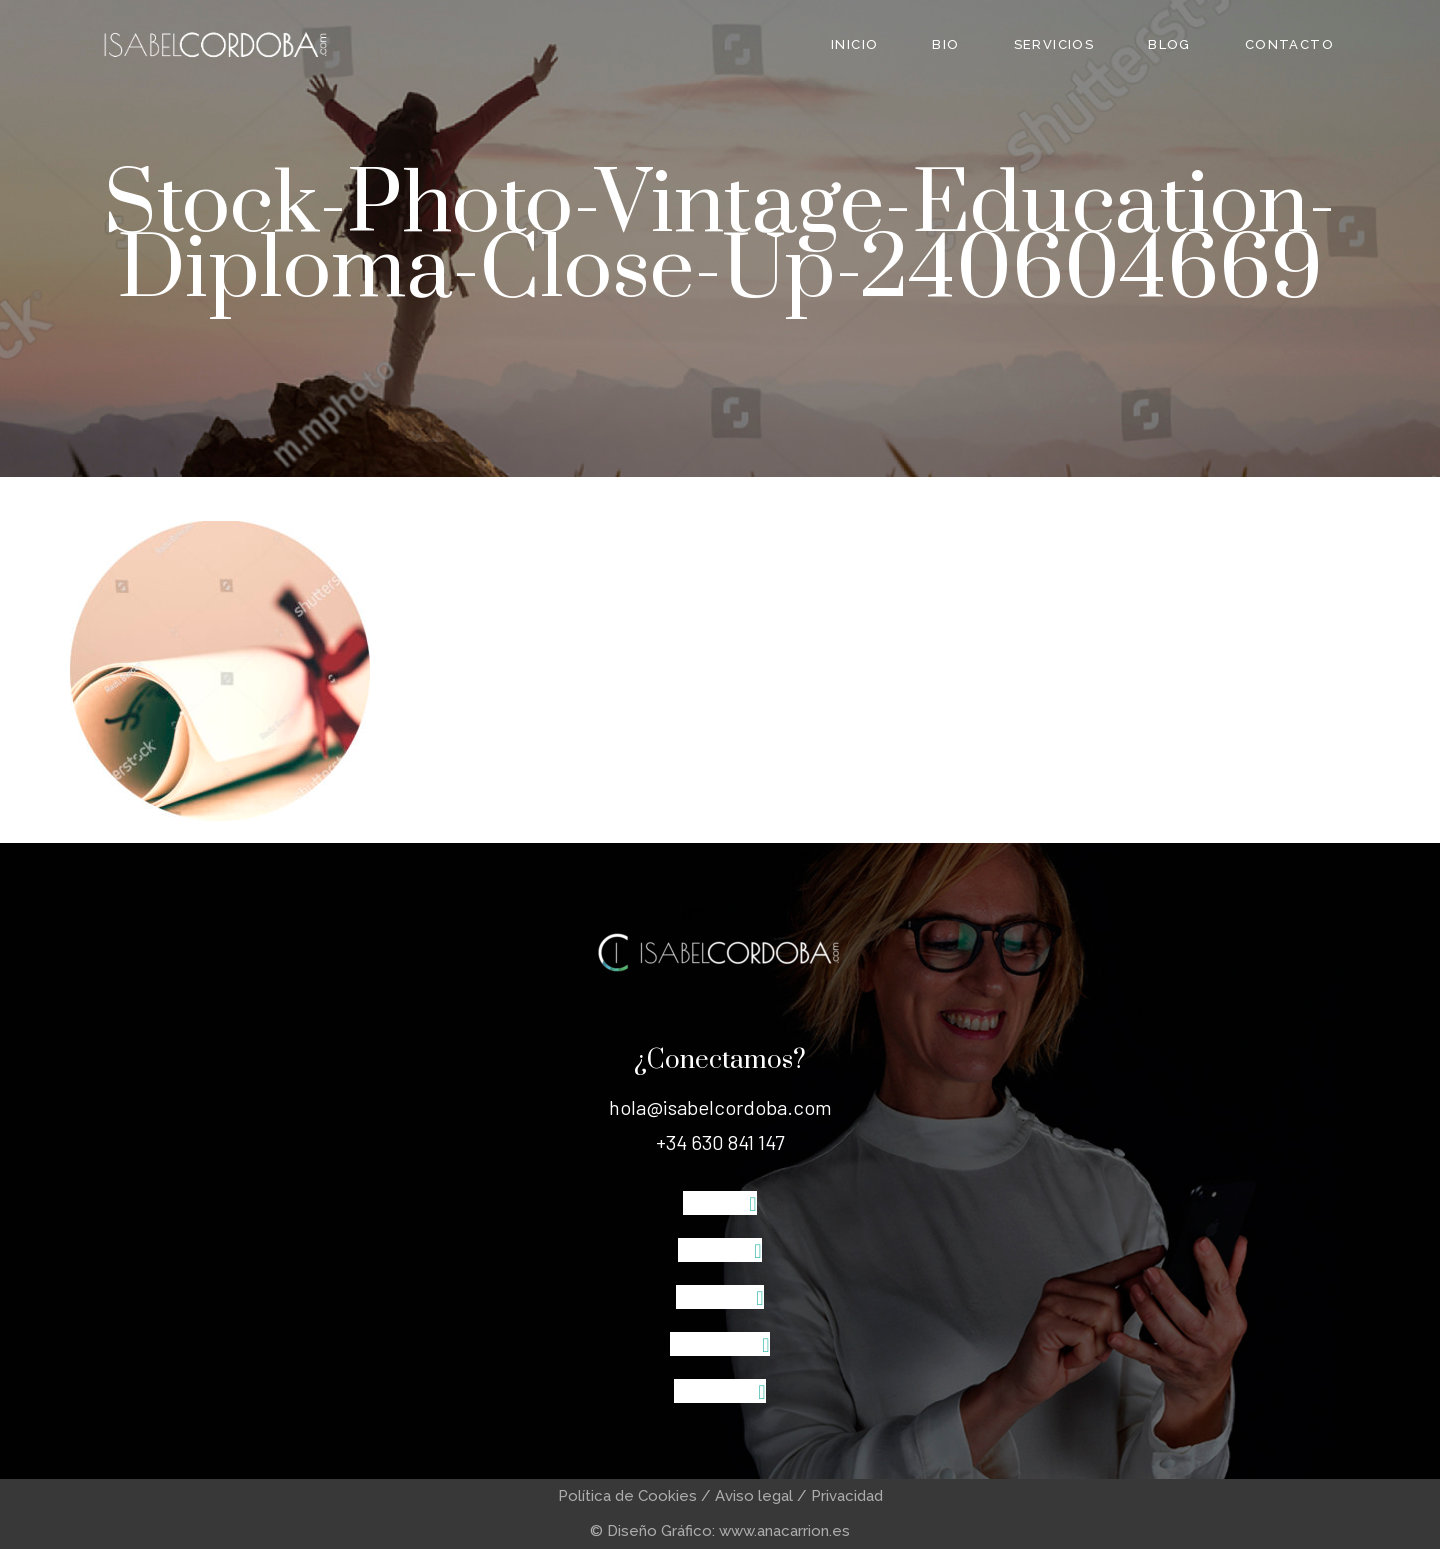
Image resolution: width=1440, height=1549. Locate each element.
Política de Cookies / (636, 1496)
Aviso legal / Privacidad (799, 1496)
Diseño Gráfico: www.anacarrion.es (728, 1531)
